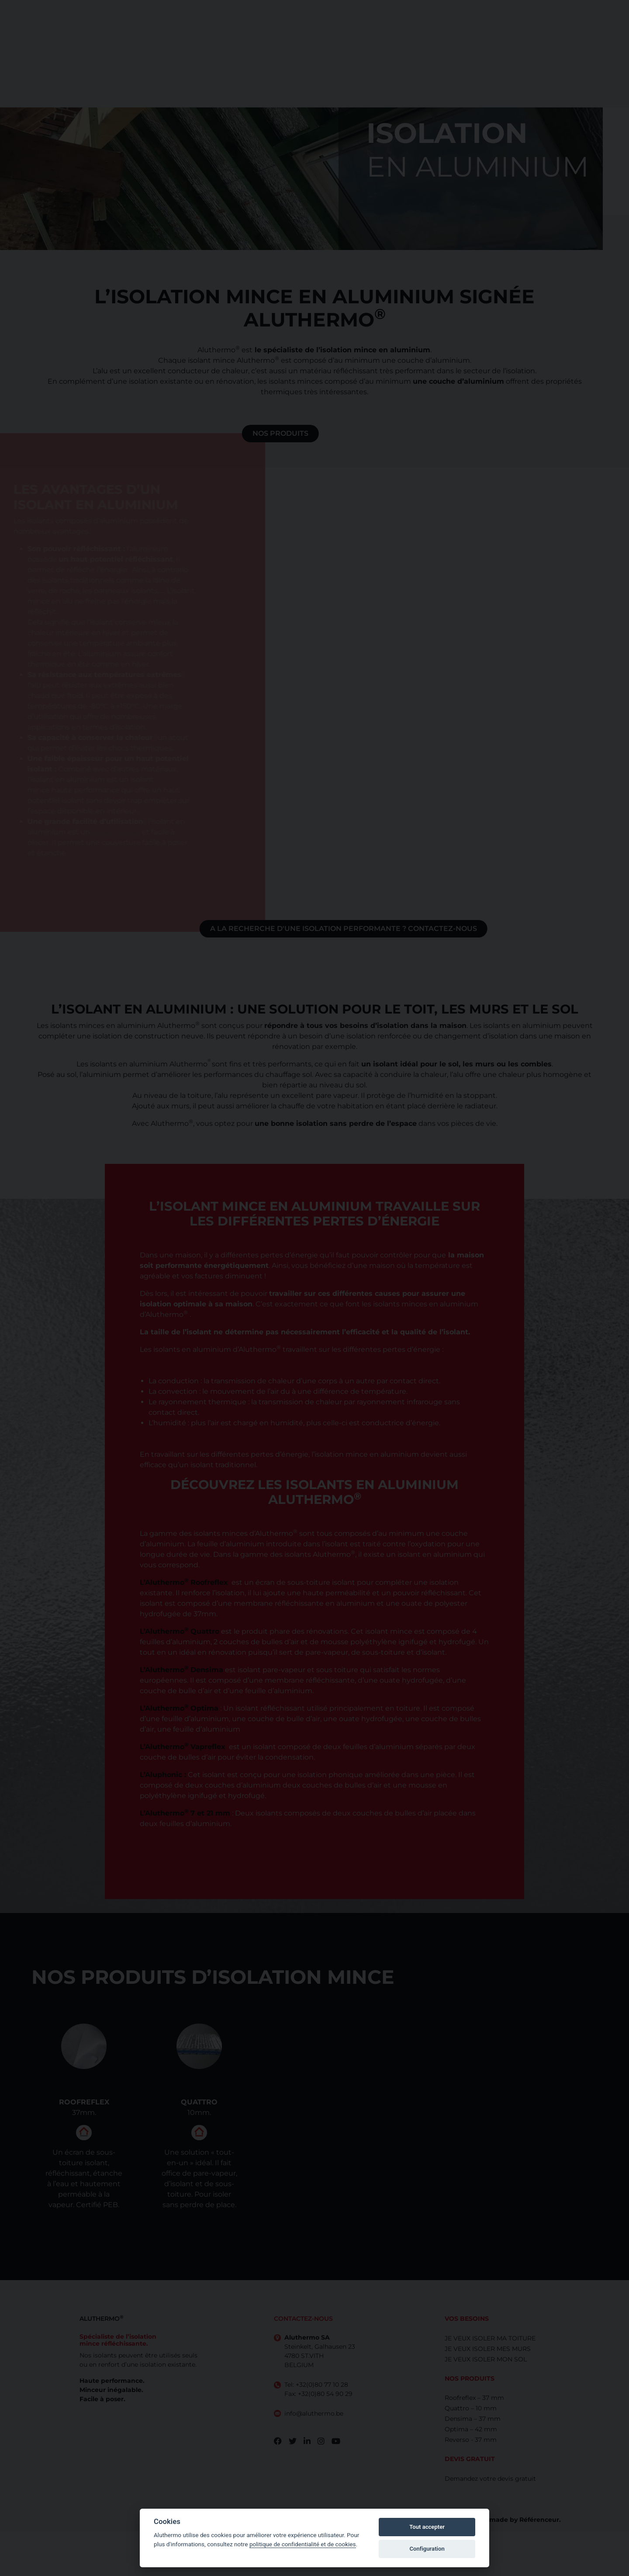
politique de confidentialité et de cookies (302, 2544)
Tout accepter (427, 2527)
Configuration (426, 2548)
